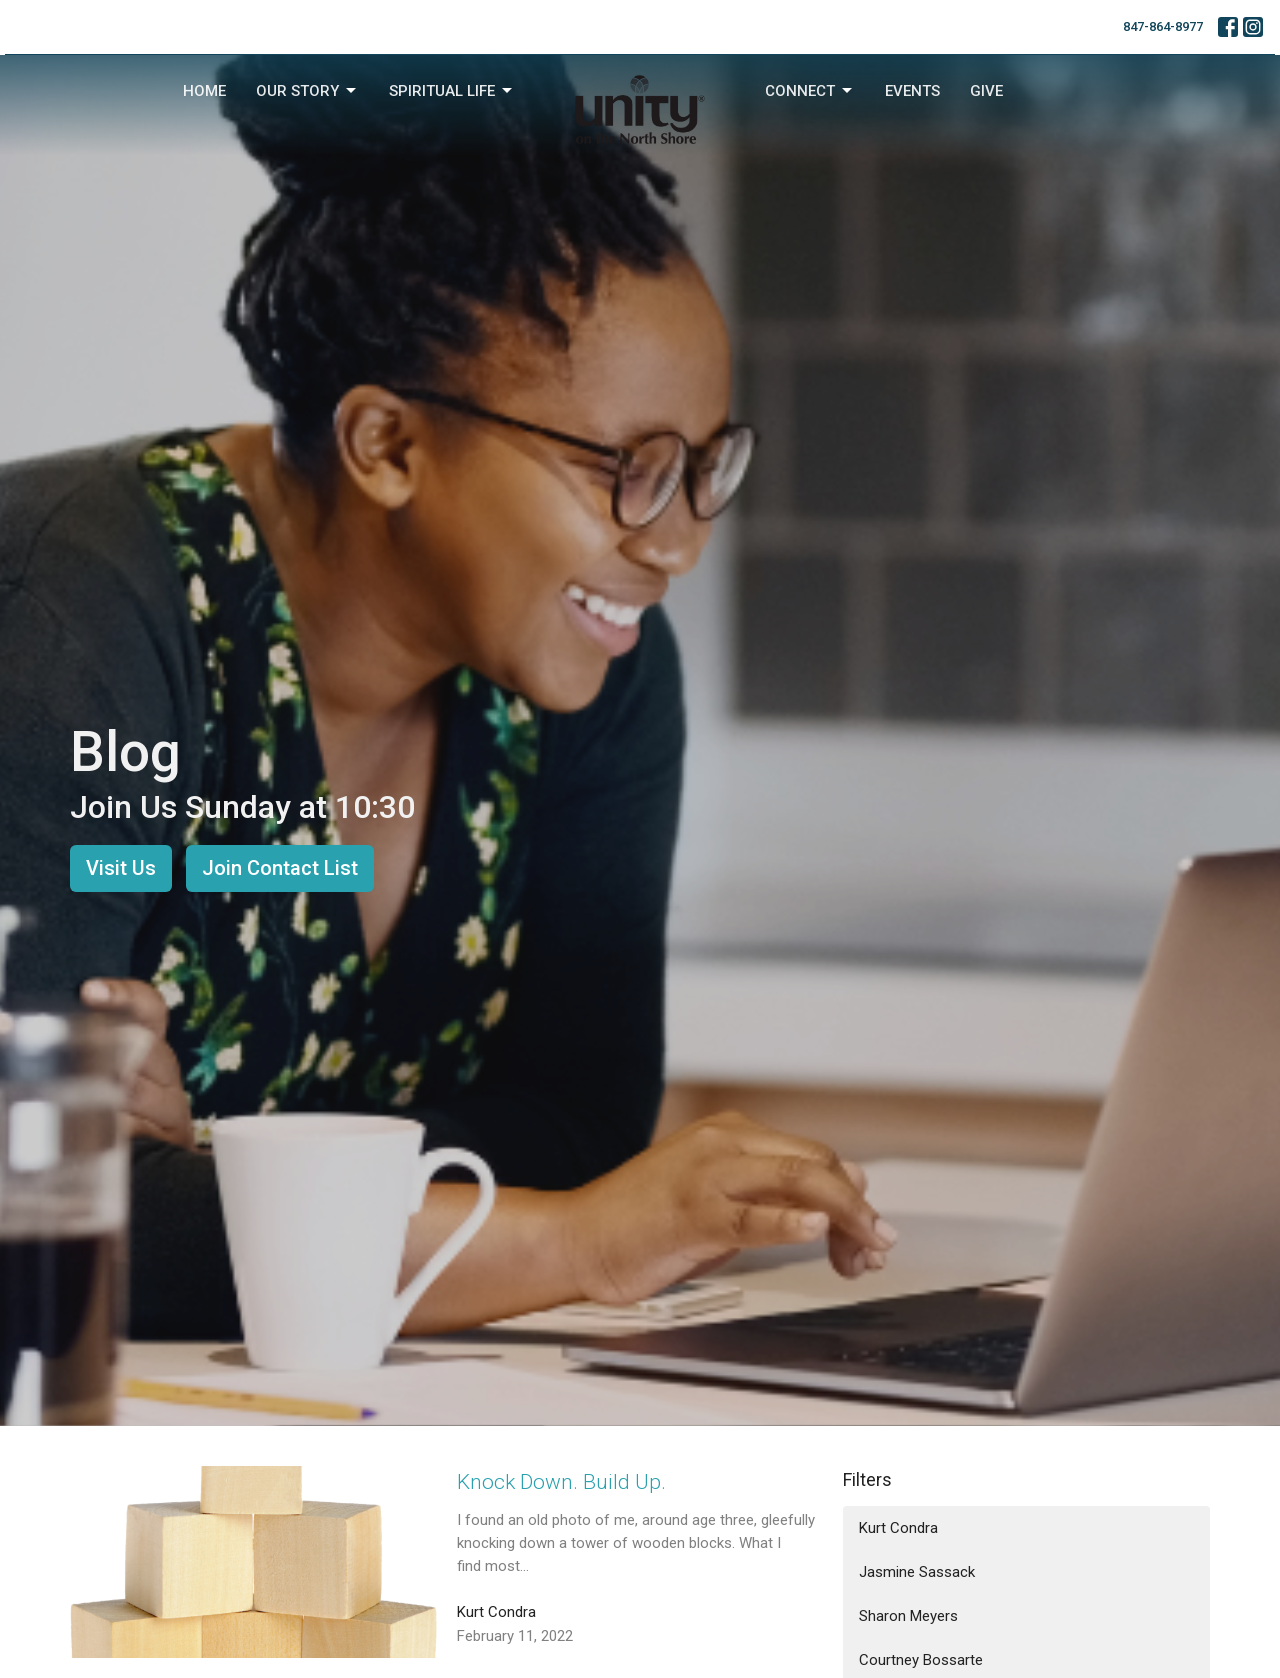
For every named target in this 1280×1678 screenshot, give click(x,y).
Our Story (307, 91)
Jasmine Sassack (917, 1572)
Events (912, 91)
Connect (810, 91)
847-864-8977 (1163, 26)
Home (204, 91)
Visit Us (121, 868)
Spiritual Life (452, 91)
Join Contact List (280, 868)
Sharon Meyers (908, 1616)
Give (986, 91)
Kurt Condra (898, 1528)
